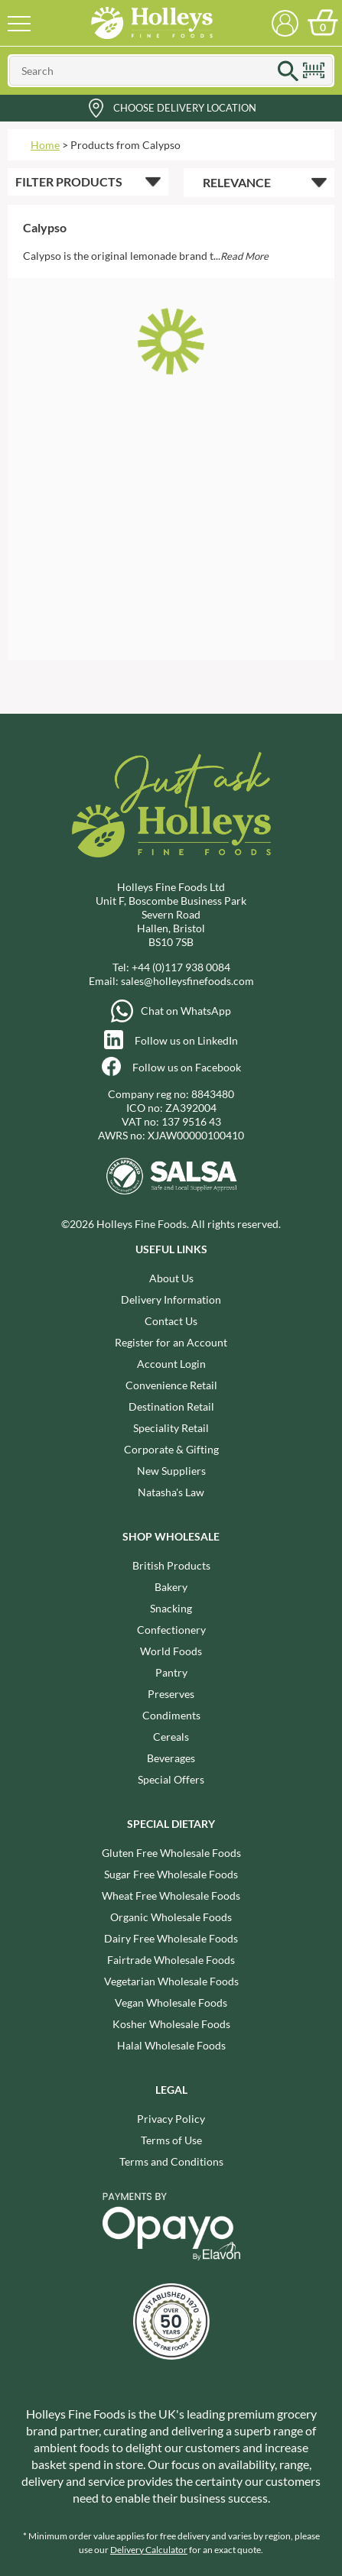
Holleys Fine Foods (152, 23)
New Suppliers (171, 1470)
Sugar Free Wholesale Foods (171, 1874)
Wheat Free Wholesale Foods (171, 1895)
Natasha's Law (171, 1492)
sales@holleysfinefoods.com (187, 980)
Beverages (171, 1757)
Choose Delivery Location (184, 108)
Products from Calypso (125, 144)
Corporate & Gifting (171, 1449)
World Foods (171, 1650)
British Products (171, 1565)
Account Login (171, 1363)
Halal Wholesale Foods (171, 2045)
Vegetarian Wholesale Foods (171, 1981)
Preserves (171, 1693)
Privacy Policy (171, 2118)
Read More (244, 256)
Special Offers (171, 1779)
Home (45, 144)
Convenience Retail (171, 1385)
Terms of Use (171, 2140)
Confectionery (171, 1629)
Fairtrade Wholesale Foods (171, 1959)
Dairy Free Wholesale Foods (171, 1938)
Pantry (171, 1672)
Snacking (171, 1608)
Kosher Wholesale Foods (171, 2023)
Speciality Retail (171, 1427)
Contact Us (171, 1320)
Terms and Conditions (171, 2161)
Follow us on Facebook (186, 1067)
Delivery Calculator (148, 2549)
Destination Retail (171, 1406)
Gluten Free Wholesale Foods (171, 1852)
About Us (171, 1278)
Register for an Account (171, 1342)
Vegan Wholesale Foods (171, 2002)
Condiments (171, 1715)
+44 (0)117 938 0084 (181, 967)
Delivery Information (171, 1299)
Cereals (171, 1736)
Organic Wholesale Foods (171, 1916)
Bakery (171, 1586)
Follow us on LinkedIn (186, 1040)
